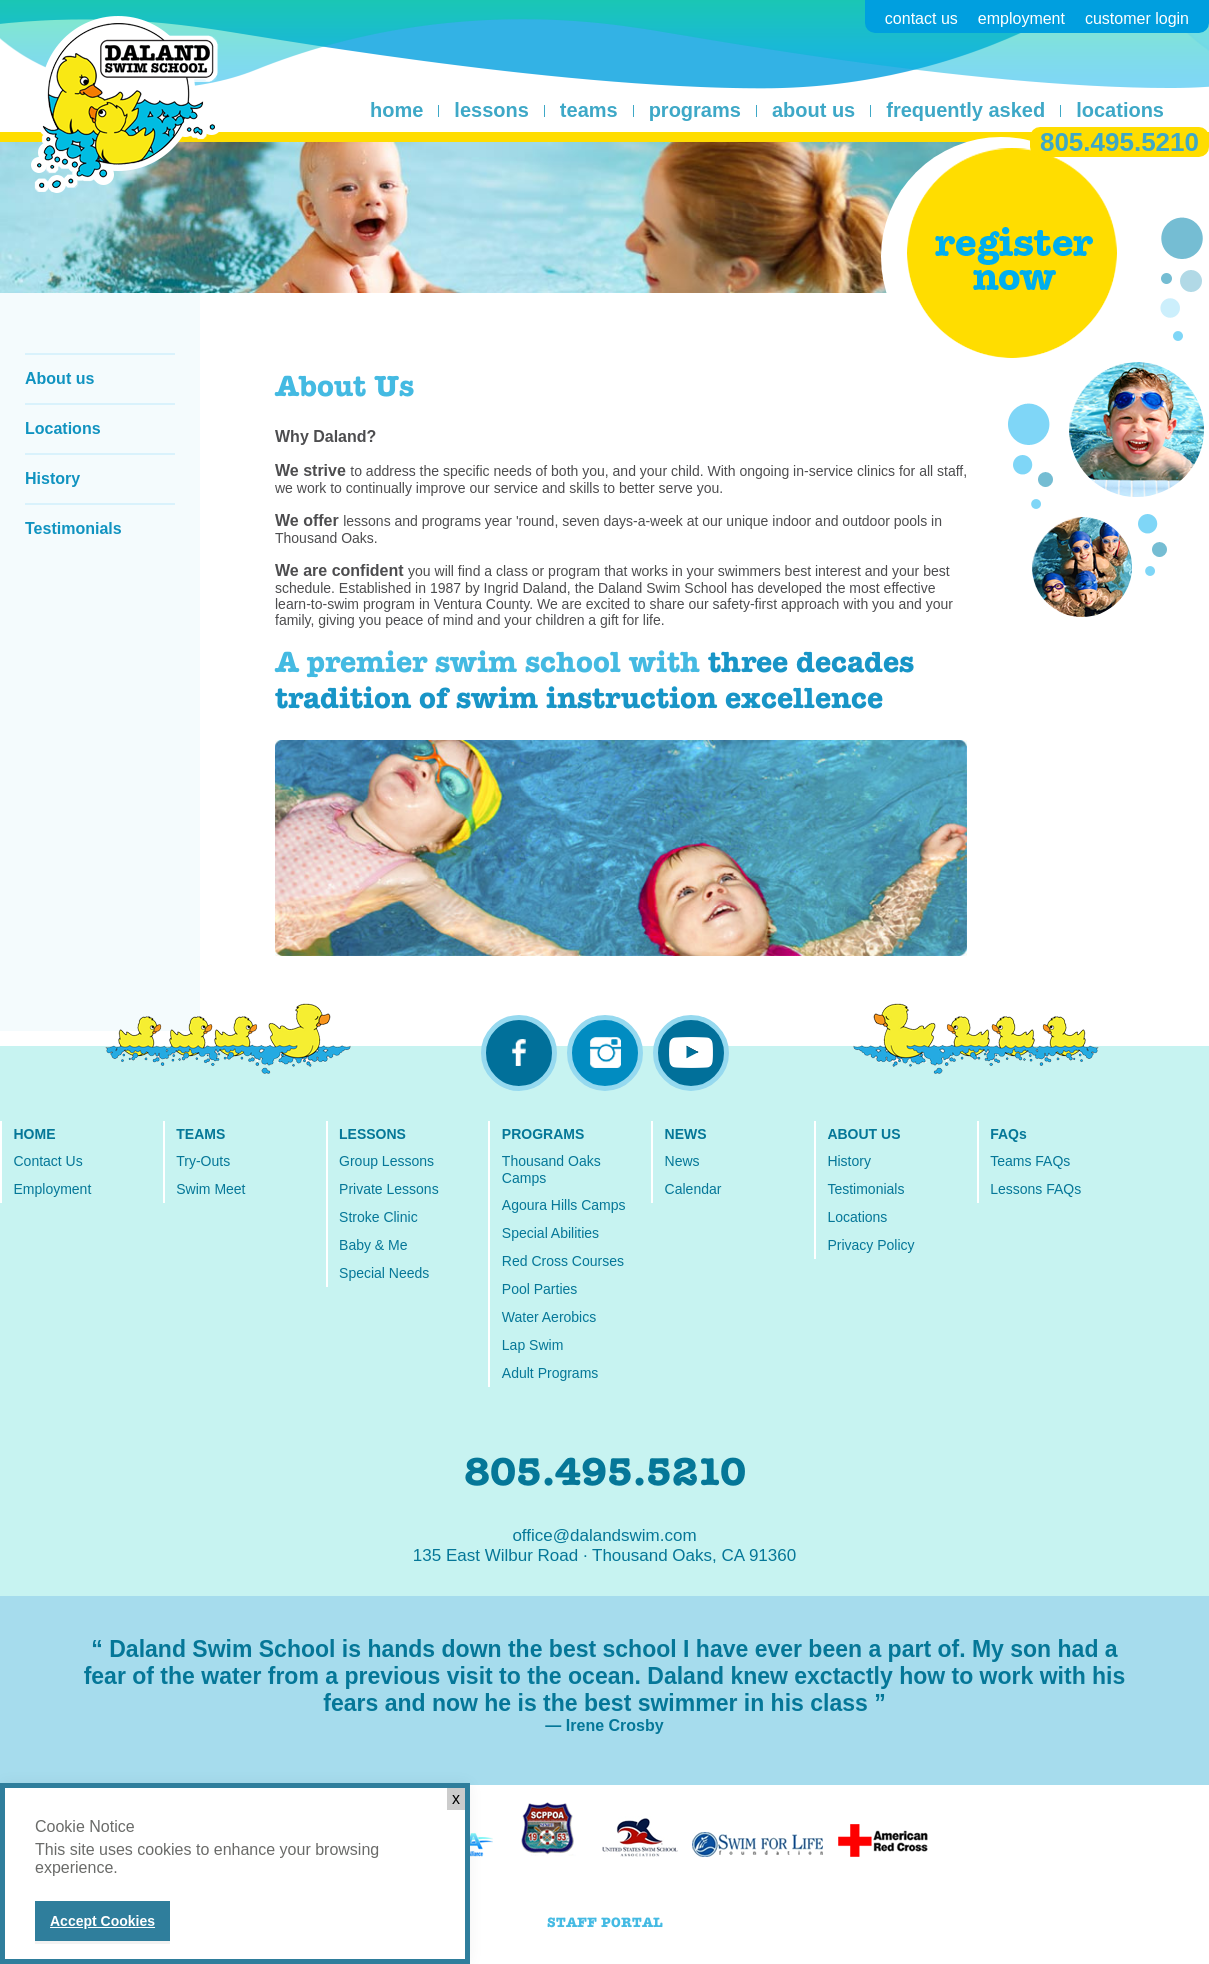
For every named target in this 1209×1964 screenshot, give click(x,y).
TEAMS (200, 1134)
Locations (63, 428)
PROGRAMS (543, 1134)
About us (59, 378)
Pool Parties (539, 1289)
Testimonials (73, 528)
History (52, 478)
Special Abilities (550, 1233)
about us (813, 110)
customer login (1137, 18)
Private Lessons (389, 1189)
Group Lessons (386, 1161)
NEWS (686, 1134)
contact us (921, 18)
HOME (34, 1134)
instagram (605, 1053)
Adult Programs (550, 1373)
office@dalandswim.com (604, 1535)
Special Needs (384, 1273)
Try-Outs (203, 1161)
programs (695, 110)
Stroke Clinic (378, 1217)
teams (589, 110)
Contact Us (47, 1161)
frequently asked (965, 110)
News (682, 1161)
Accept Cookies (102, 1921)
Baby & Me (373, 1245)
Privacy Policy (870, 1245)
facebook (519, 1053)
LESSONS (372, 1134)
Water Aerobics (549, 1317)
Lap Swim (532, 1345)
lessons (491, 110)
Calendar (693, 1189)
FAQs (1008, 1134)
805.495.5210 (1119, 142)
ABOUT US (863, 1134)
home (396, 110)
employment (1021, 18)
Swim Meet (210, 1189)
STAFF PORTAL (605, 1922)
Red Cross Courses (563, 1261)
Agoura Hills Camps (564, 1205)
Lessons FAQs (1035, 1189)
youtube (691, 1053)
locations (1120, 110)
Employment (52, 1189)
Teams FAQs (1030, 1161)
